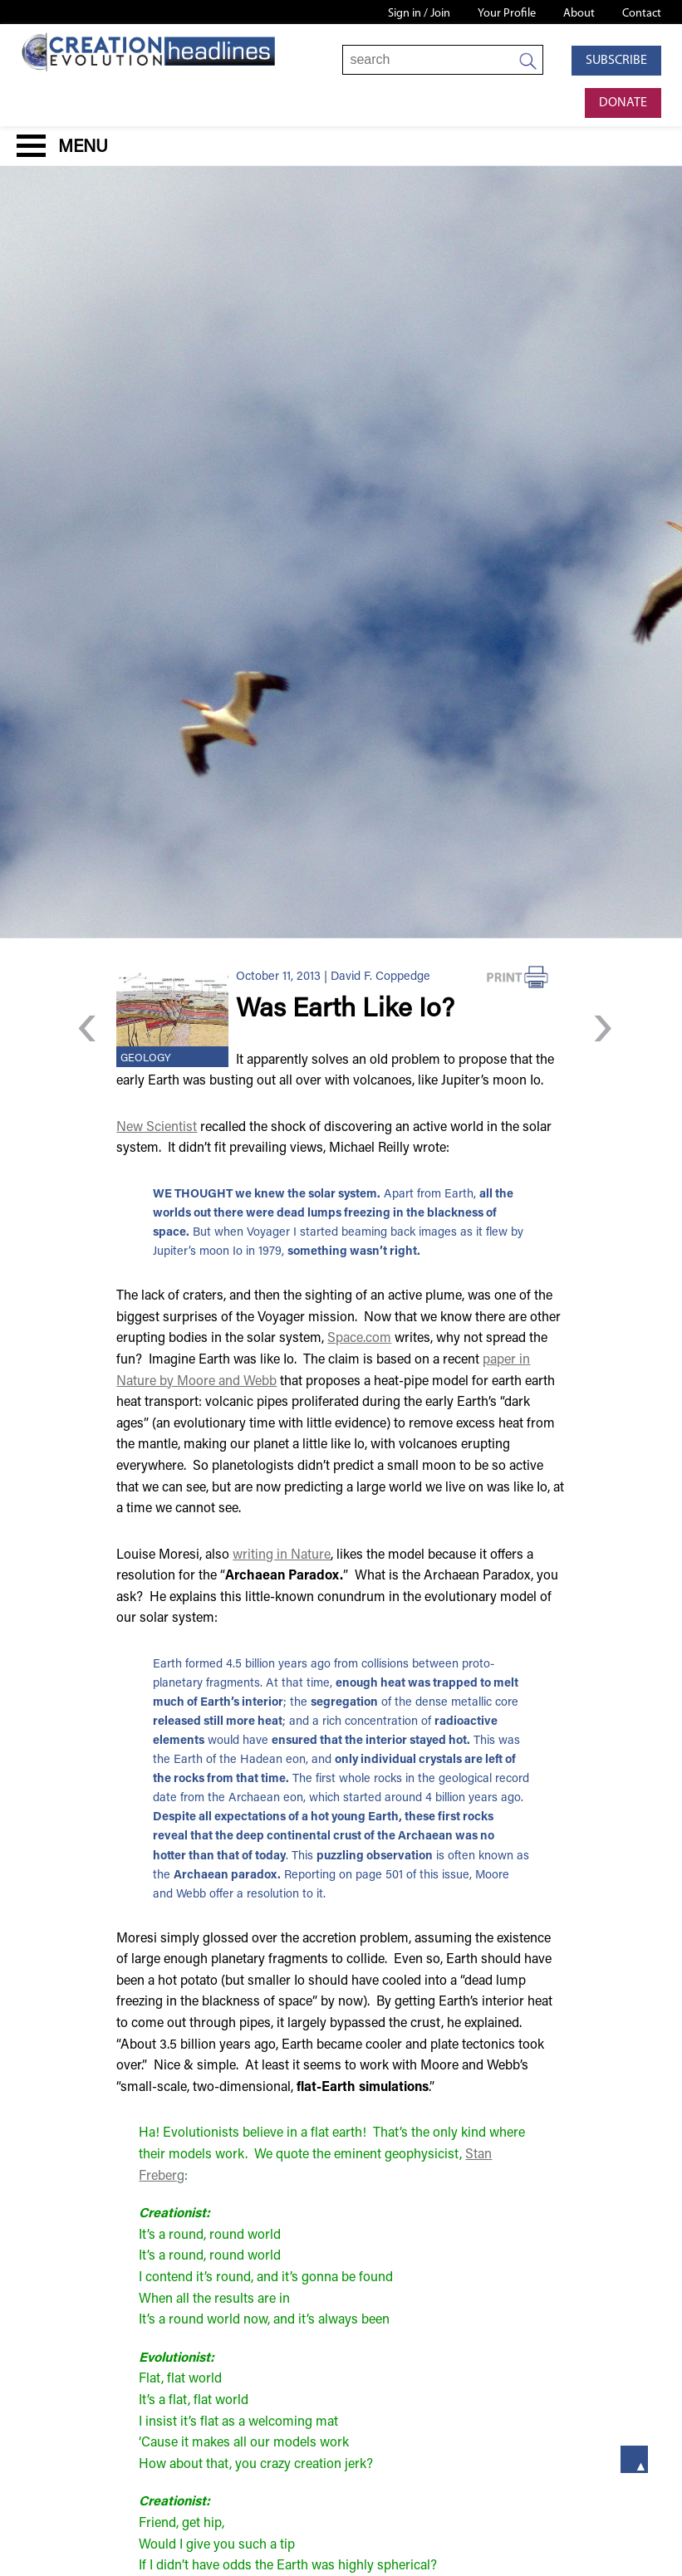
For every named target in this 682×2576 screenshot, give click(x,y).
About (579, 13)
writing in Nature (282, 1555)
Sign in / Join (419, 13)
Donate (623, 103)
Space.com (359, 1338)
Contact (641, 13)
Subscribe (616, 60)
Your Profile (507, 13)
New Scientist (156, 1127)
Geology (145, 1059)
